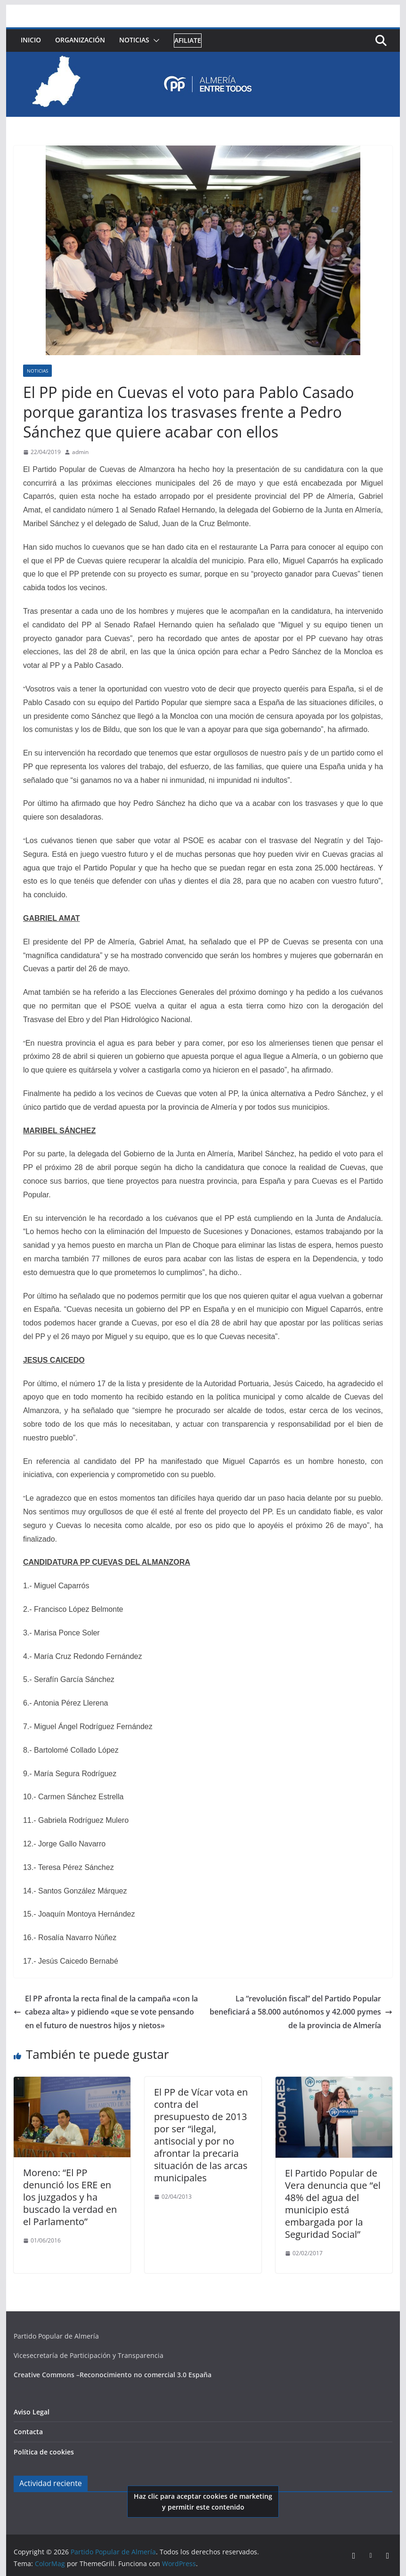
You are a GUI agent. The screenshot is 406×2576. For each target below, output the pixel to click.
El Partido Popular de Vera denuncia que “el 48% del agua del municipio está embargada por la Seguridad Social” (333, 2204)
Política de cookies (44, 2451)
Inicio (31, 39)
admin (80, 452)
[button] (154, 40)
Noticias (134, 39)
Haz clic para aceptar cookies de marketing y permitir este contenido (203, 2501)
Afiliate (187, 40)
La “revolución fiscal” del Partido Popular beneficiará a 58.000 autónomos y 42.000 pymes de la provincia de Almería (301, 2012)
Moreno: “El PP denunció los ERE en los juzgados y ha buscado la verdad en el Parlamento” (70, 2197)
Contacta (28, 2431)
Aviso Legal (31, 2411)
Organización (80, 39)
